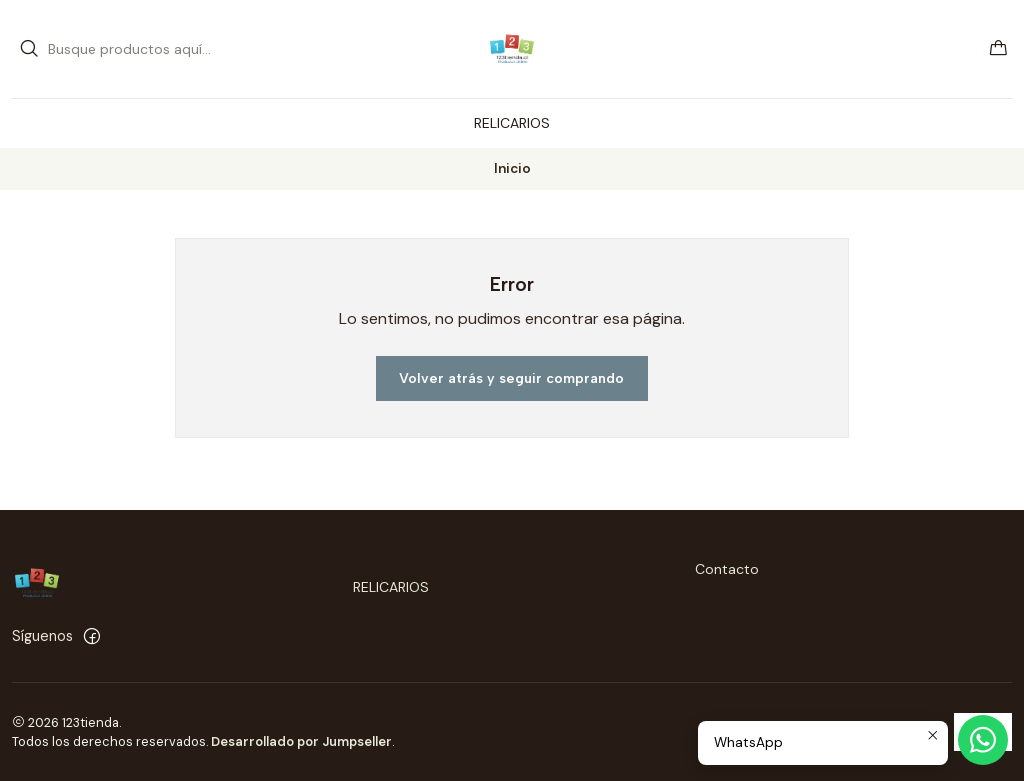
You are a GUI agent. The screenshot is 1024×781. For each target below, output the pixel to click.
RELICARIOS (391, 587)
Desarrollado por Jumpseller (301, 741)
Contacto (727, 569)
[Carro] (998, 49)
